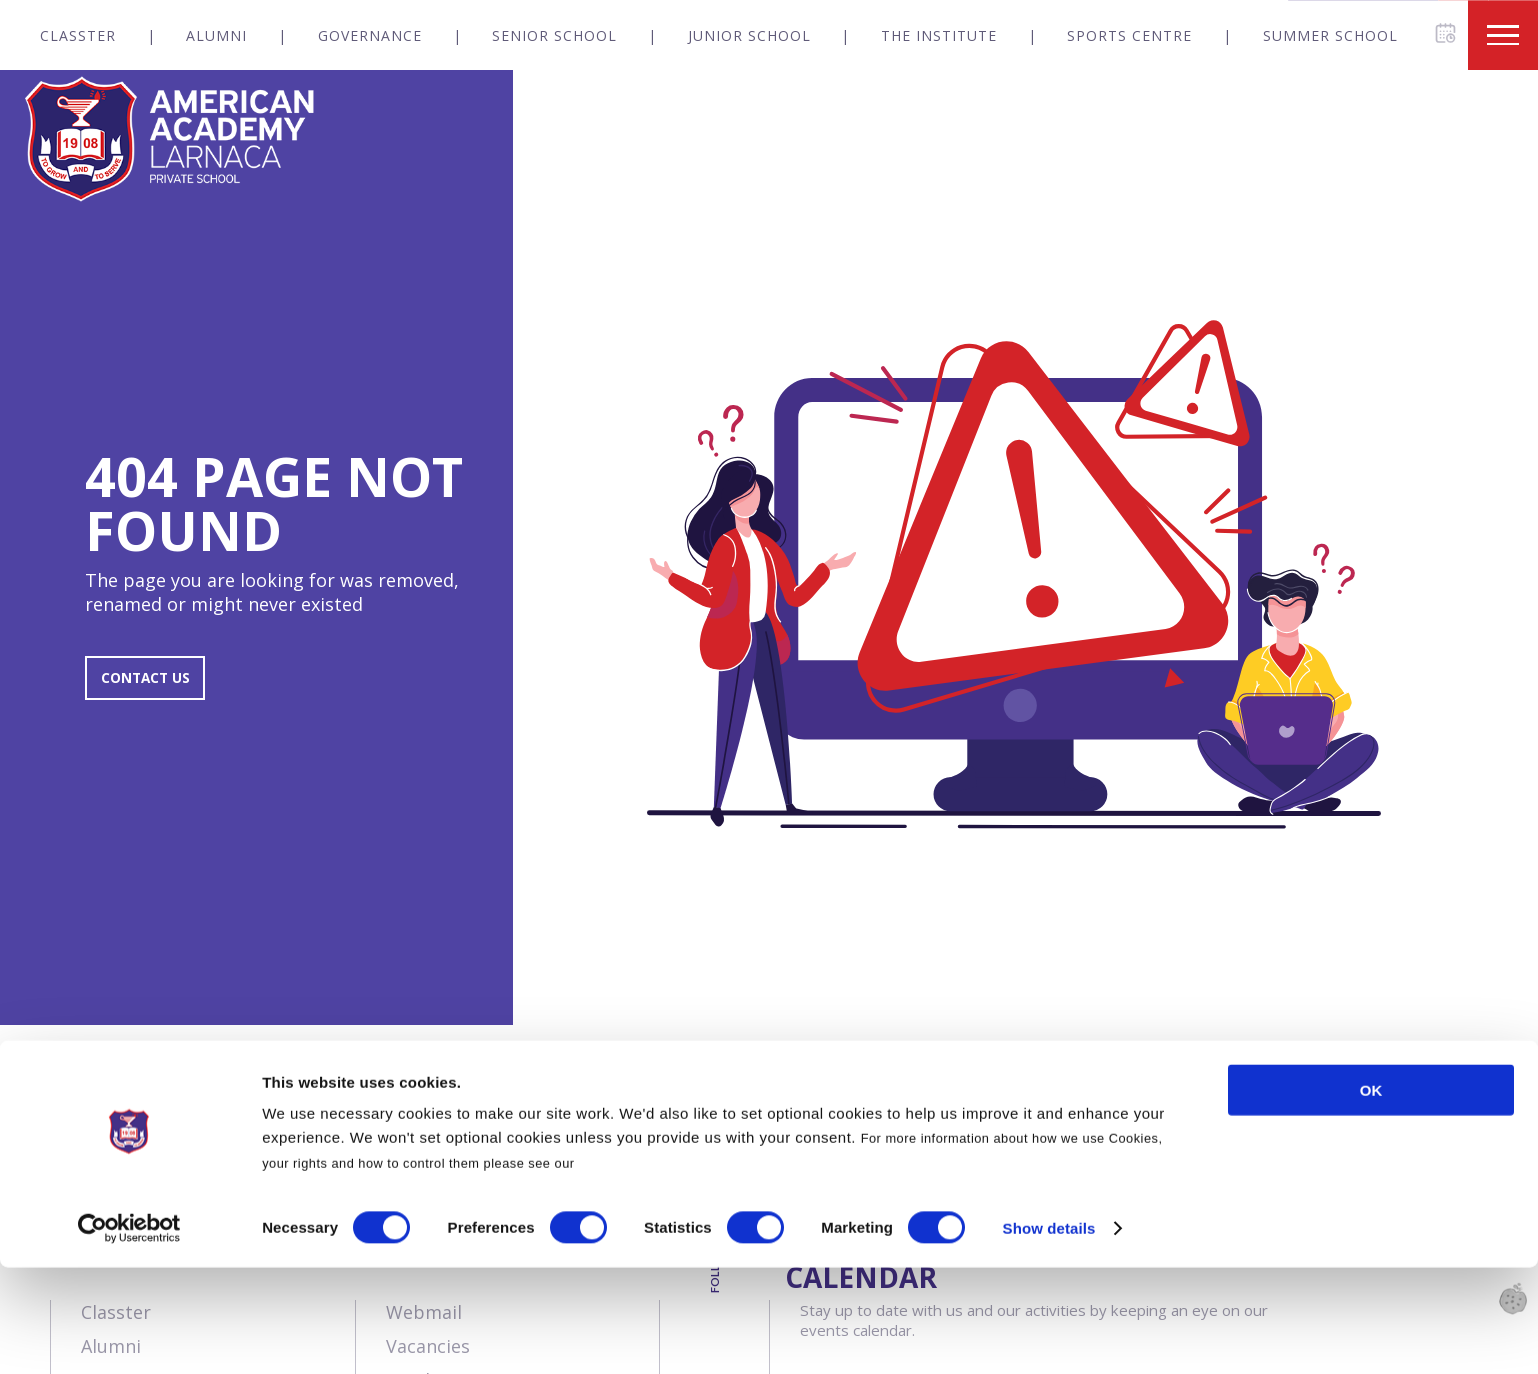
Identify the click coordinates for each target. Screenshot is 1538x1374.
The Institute (939, 35)
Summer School (1330, 35)
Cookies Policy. (629, 1269)
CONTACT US (157, 688)
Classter (78, 35)
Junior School (749, 35)
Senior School (554, 35)
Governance (370, 35)
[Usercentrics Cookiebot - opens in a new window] (129, 1335)
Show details (1049, 1334)
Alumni (216, 35)
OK (1371, 1196)
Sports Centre (1129, 35)
